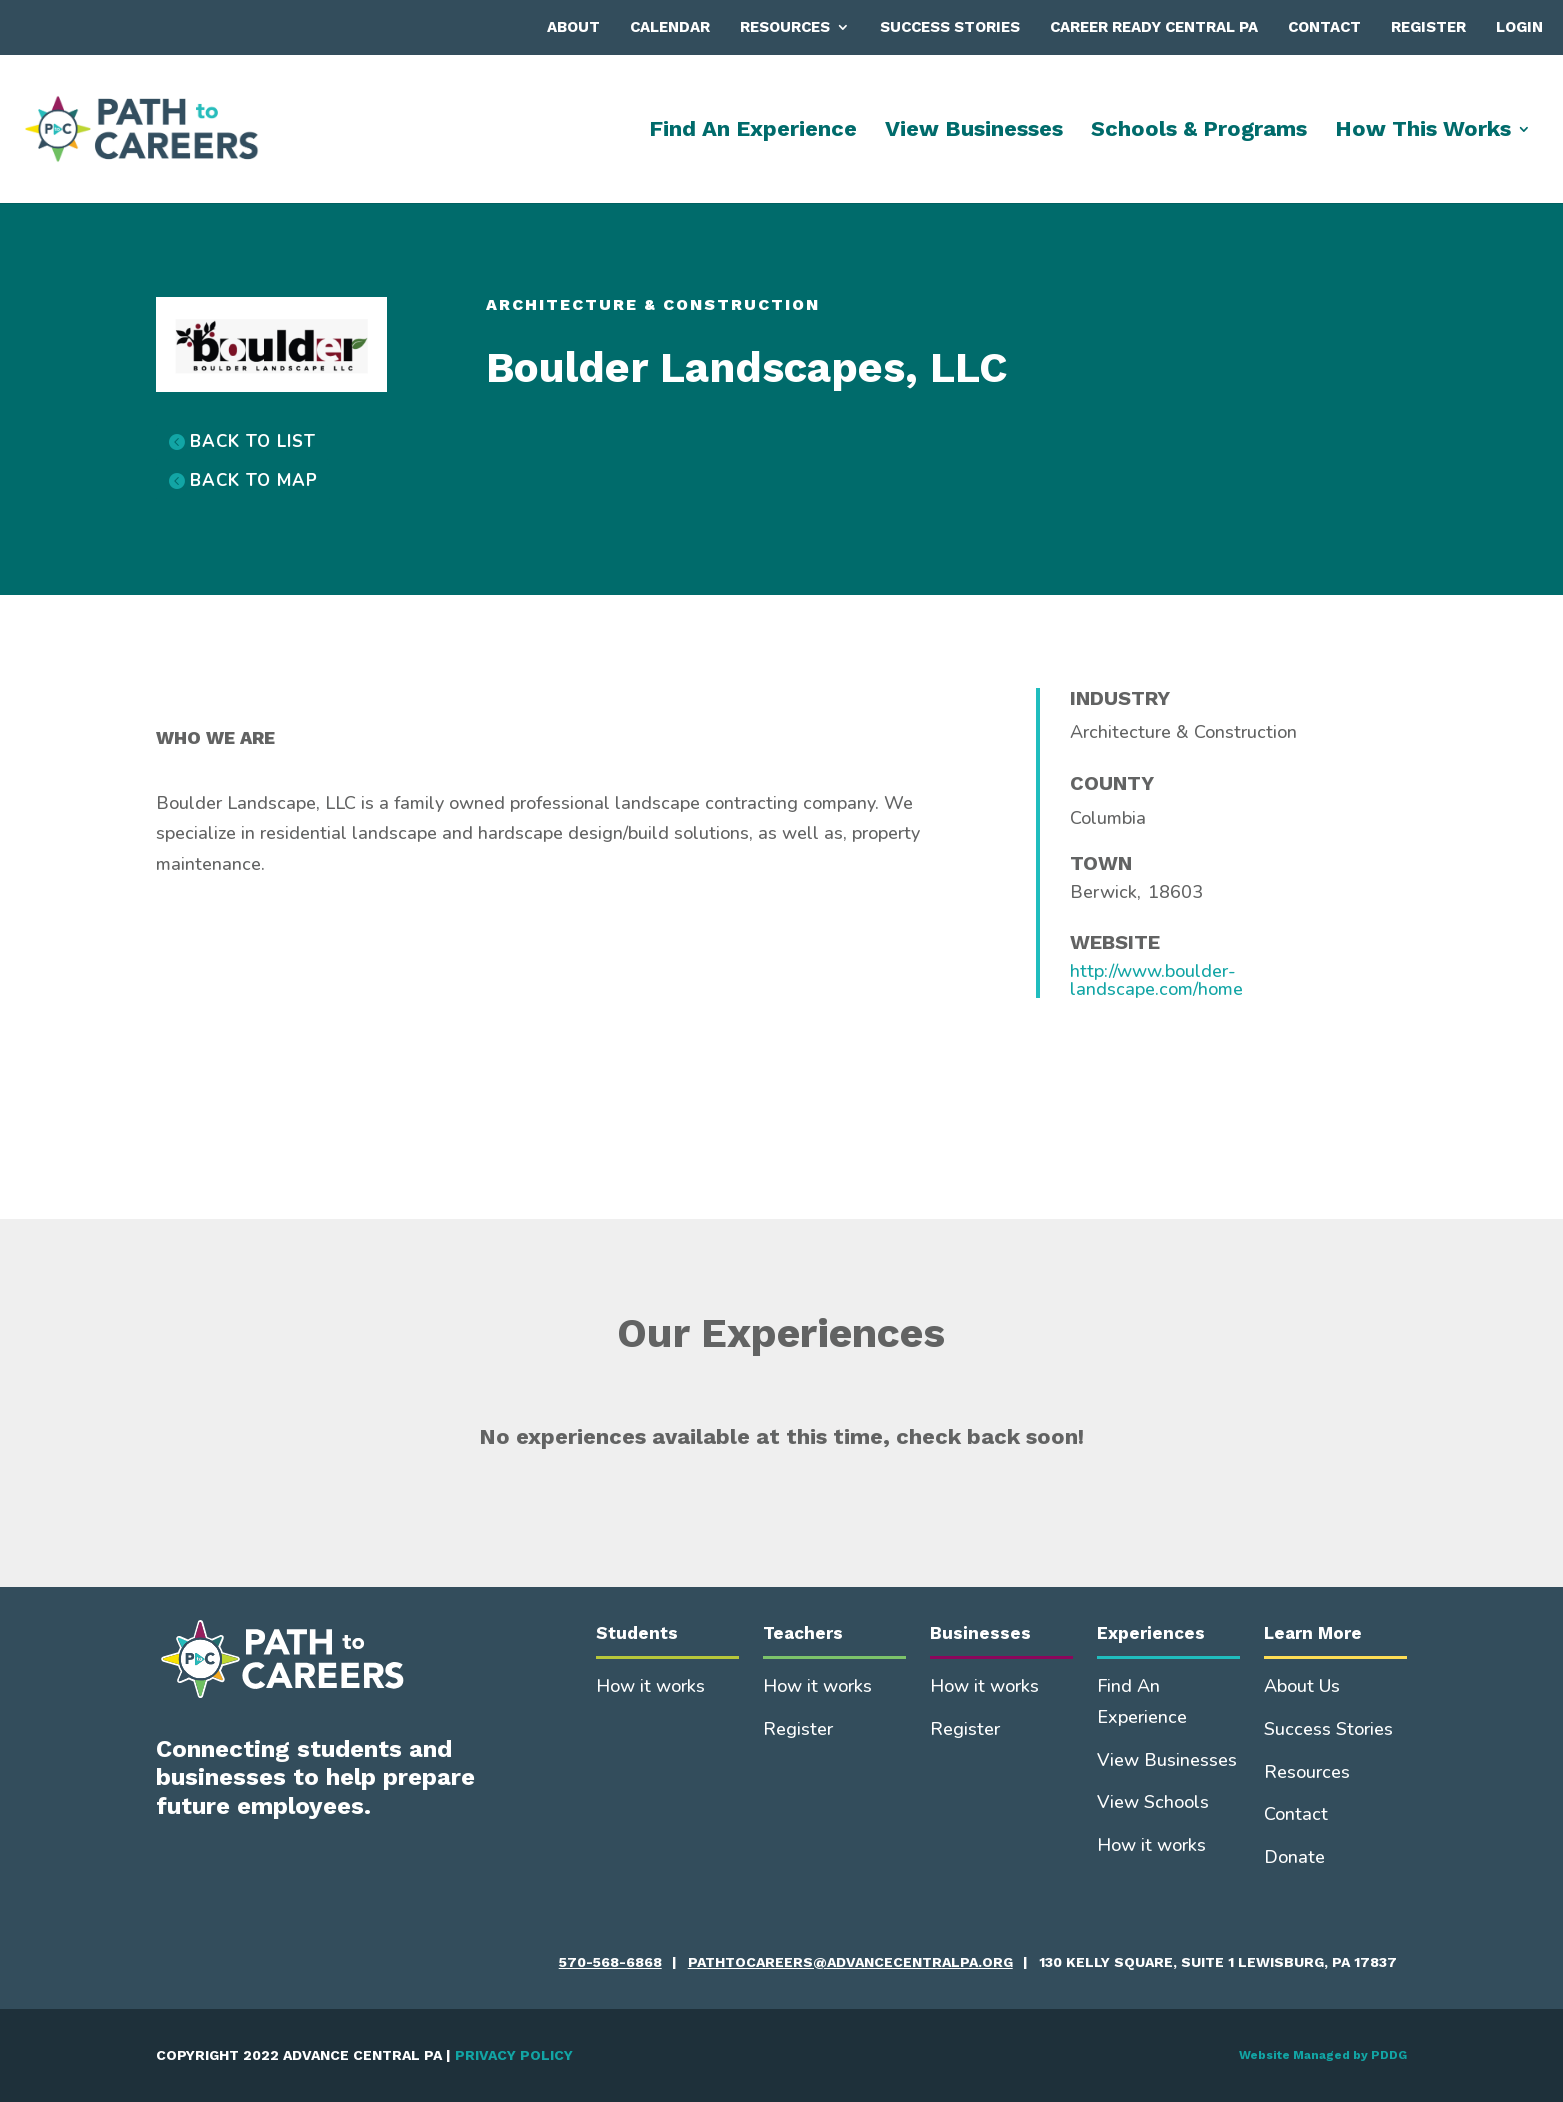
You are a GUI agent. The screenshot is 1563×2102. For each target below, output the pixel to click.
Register (1428, 27)
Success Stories (950, 27)
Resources (785, 27)
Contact (1324, 27)
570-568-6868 (610, 1962)
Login (1519, 27)
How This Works (1423, 131)
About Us (1302, 1686)
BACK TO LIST (253, 441)
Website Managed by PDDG (1323, 2055)
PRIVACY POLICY (514, 2055)
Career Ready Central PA (1154, 27)
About (573, 27)
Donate (1294, 1857)
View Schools (1153, 1802)
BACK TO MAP (254, 480)
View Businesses (974, 131)
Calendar (670, 27)
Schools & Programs (1199, 131)
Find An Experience (753, 131)
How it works (650, 1686)
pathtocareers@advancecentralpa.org (850, 1962)
